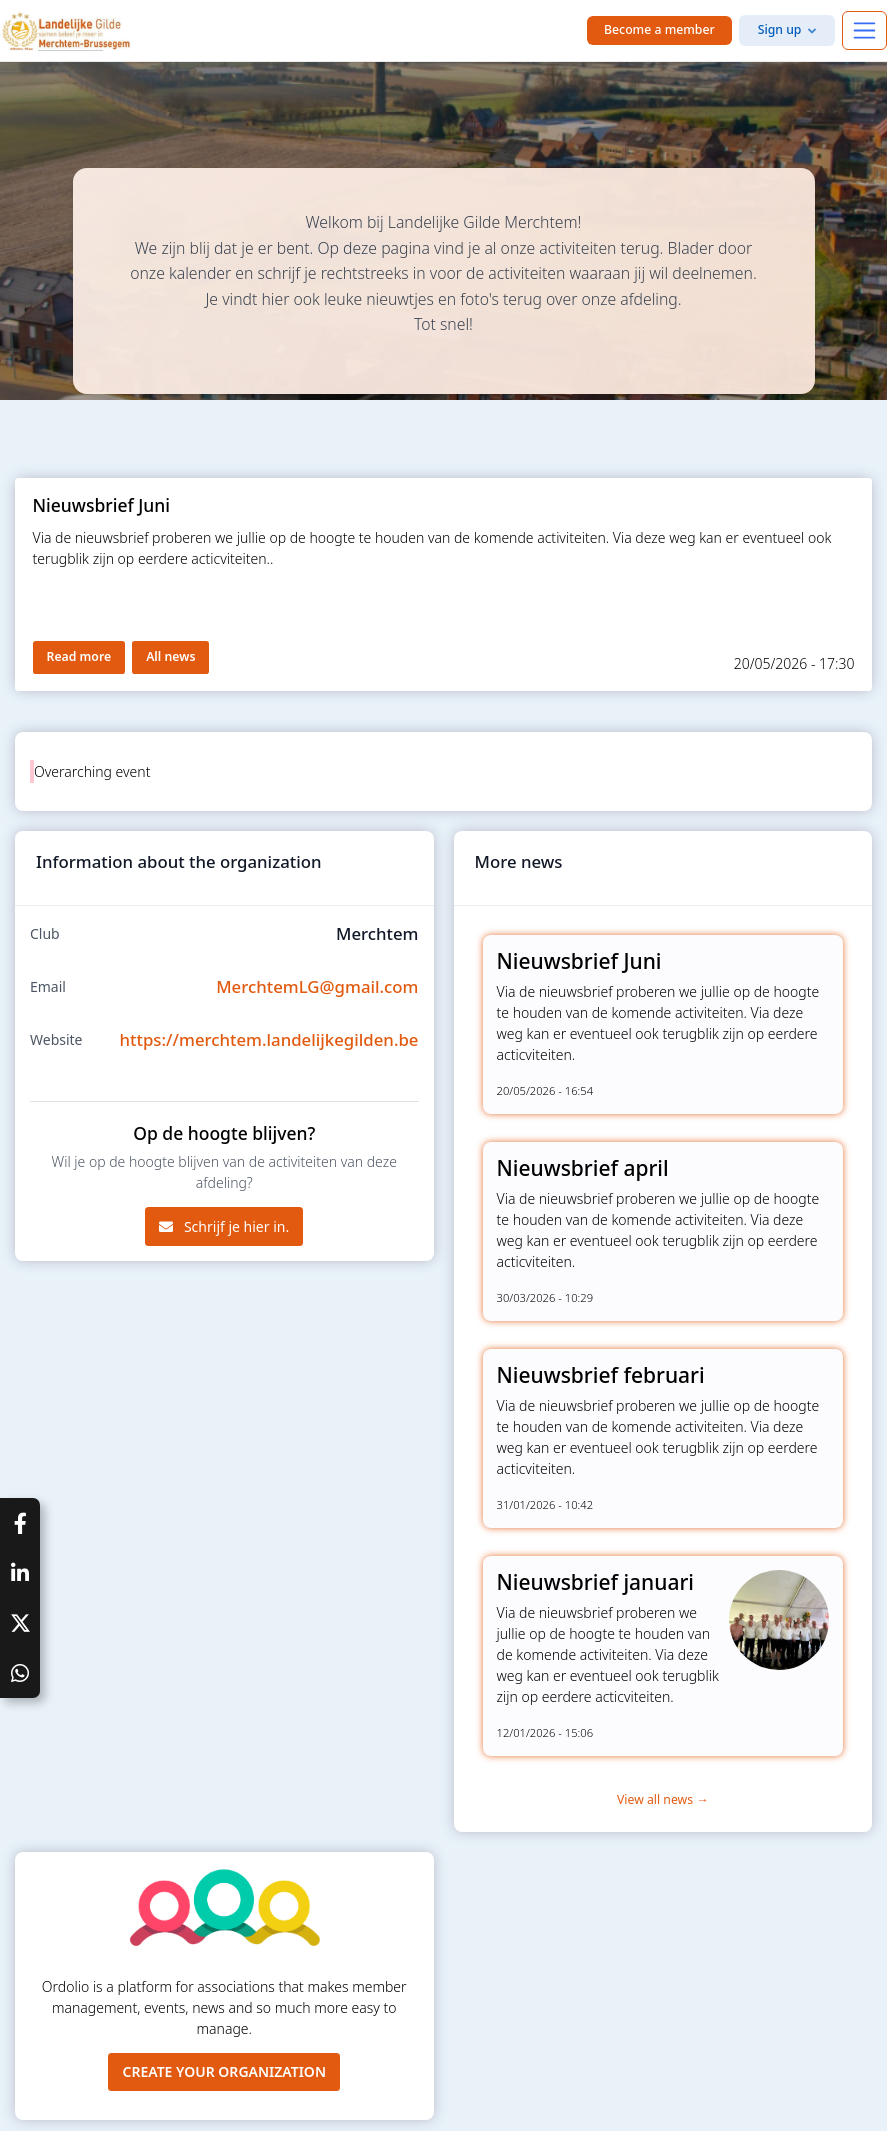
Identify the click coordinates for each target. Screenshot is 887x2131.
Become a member (659, 29)
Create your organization (224, 2071)
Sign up (780, 29)
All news (170, 656)
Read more (79, 656)
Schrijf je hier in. (224, 1226)
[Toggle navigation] (864, 30)
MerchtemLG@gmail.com (317, 986)
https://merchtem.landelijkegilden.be (269, 1039)
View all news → (663, 1799)
